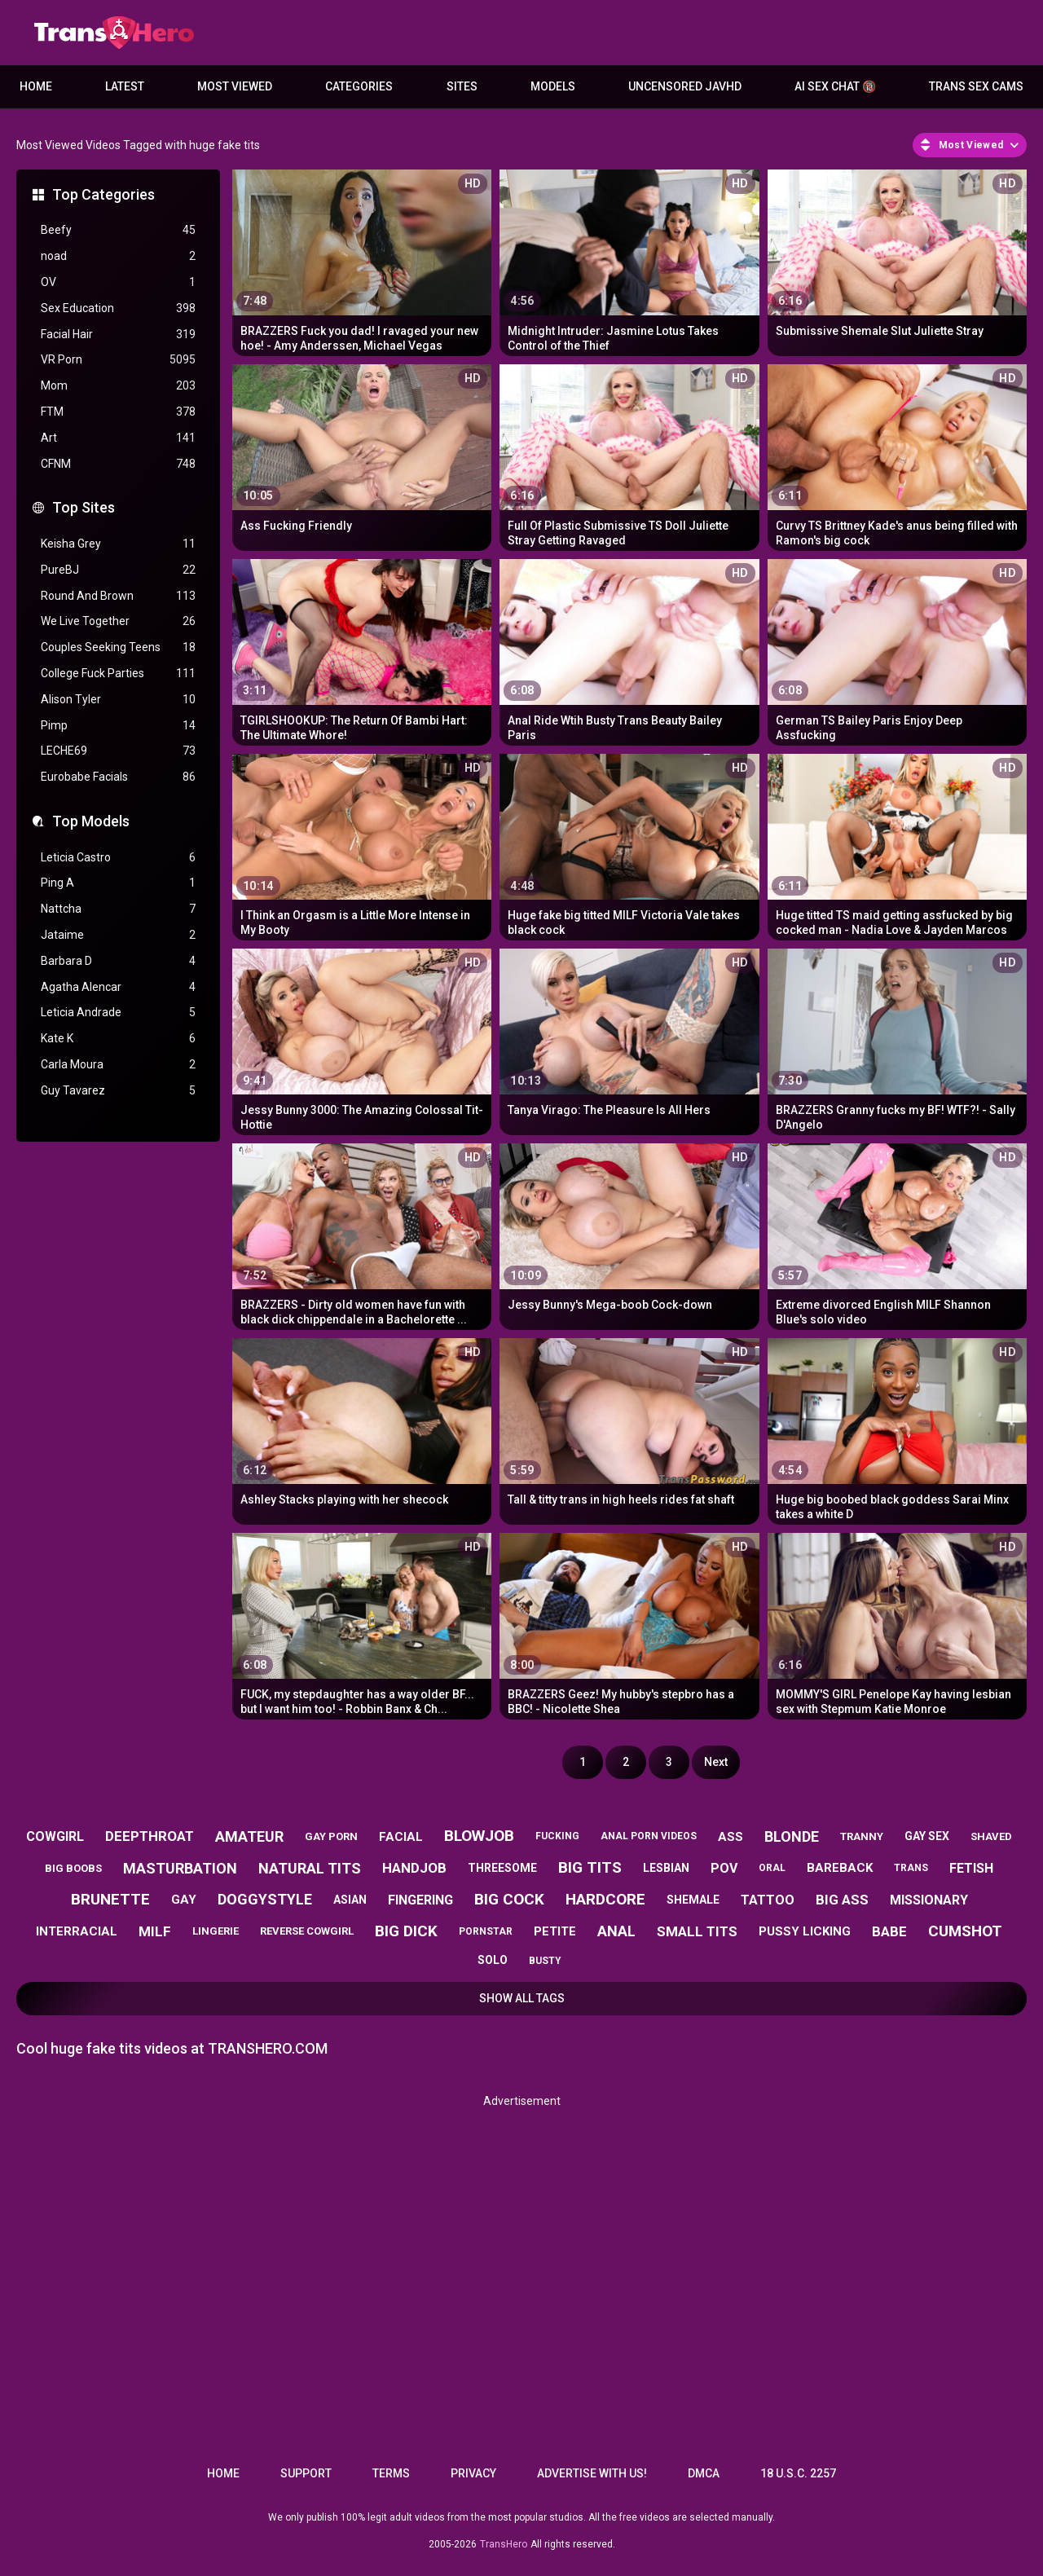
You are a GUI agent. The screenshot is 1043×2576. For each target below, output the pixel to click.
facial (401, 1837)
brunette (110, 1899)
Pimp (118, 726)
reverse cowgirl (307, 1931)
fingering (420, 1900)
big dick (406, 1931)
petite (555, 1931)
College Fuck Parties (118, 673)
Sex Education (118, 308)
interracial (76, 1931)
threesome (502, 1867)
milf (155, 1931)
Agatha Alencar (118, 987)
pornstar (486, 1931)
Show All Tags (522, 1998)
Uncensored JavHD (685, 86)
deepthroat (149, 1836)
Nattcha (118, 909)
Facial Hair (118, 334)
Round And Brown (118, 596)
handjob (414, 1868)
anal (616, 1931)
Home (36, 86)
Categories (359, 86)
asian (350, 1899)
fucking (557, 1836)
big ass (842, 1899)
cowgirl (55, 1836)
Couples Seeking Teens (118, 647)
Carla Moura (118, 1065)
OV (118, 282)
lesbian (666, 1867)
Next (716, 1761)
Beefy (118, 230)
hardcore (605, 1899)
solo (492, 1959)
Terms (391, 2473)
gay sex (926, 1836)
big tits (590, 1867)
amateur (249, 1836)
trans (911, 1868)
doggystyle (265, 1899)
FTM (118, 412)
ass (730, 1837)
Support (306, 2473)
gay (183, 1899)
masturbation (180, 1868)
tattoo (767, 1900)
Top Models (91, 821)
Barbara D (118, 961)
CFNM (118, 464)
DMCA (704, 2473)
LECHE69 (118, 751)
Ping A (118, 883)
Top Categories (103, 194)
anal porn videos (649, 1836)
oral (772, 1868)
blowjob (479, 1835)
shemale (693, 1899)
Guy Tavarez (118, 1091)
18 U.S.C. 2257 (798, 2473)
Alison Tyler (118, 700)
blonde (791, 1836)
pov (724, 1868)
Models (552, 86)
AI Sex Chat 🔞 (835, 86)
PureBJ (118, 570)
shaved (991, 1836)
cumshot (965, 1931)
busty (545, 1960)
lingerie (215, 1931)
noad (118, 256)
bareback (840, 1867)
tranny (861, 1836)
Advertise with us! (592, 2473)
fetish (971, 1868)
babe (889, 1931)
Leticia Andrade (118, 1012)
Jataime (118, 935)
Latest (124, 86)
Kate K (118, 1039)
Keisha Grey (118, 544)
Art (118, 438)
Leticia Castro (118, 858)
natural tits (309, 1868)
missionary (929, 1900)
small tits (697, 1931)
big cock (509, 1899)
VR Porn (118, 360)
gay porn (331, 1836)
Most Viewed (234, 86)
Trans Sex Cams (976, 86)
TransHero (503, 2544)
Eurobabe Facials (118, 777)
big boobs (73, 1868)
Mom (118, 386)
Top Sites (83, 507)
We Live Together (118, 621)
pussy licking (805, 1931)
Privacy (473, 2473)
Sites (462, 86)
